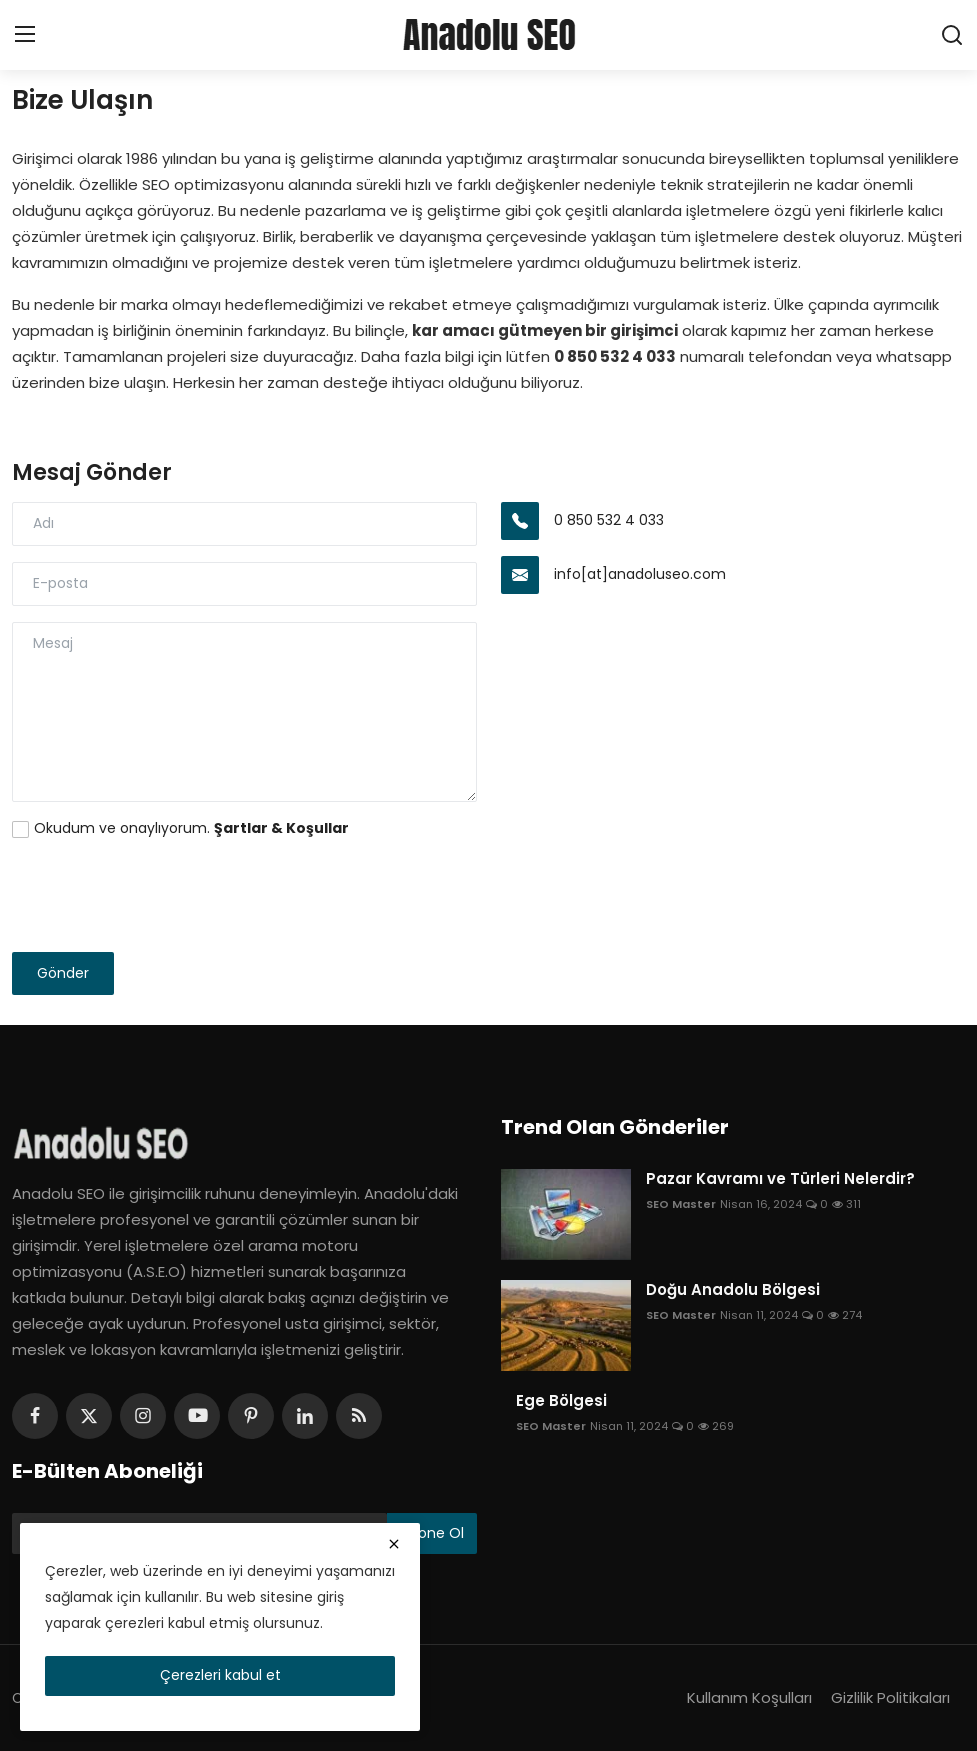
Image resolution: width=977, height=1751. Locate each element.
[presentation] (164, 897)
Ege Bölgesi (561, 1401)
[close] (394, 1544)
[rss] (359, 1416)
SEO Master (681, 1204)
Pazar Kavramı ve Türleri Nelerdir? (780, 1179)
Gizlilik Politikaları (890, 1697)
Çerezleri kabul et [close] (220, 1675)
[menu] (25, 35)
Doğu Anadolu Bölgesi (733, 1290)
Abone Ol (432, 1533)
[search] (952, 35)
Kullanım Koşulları (749, 1697)
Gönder (63, 973)
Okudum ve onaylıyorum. (191, 828)
